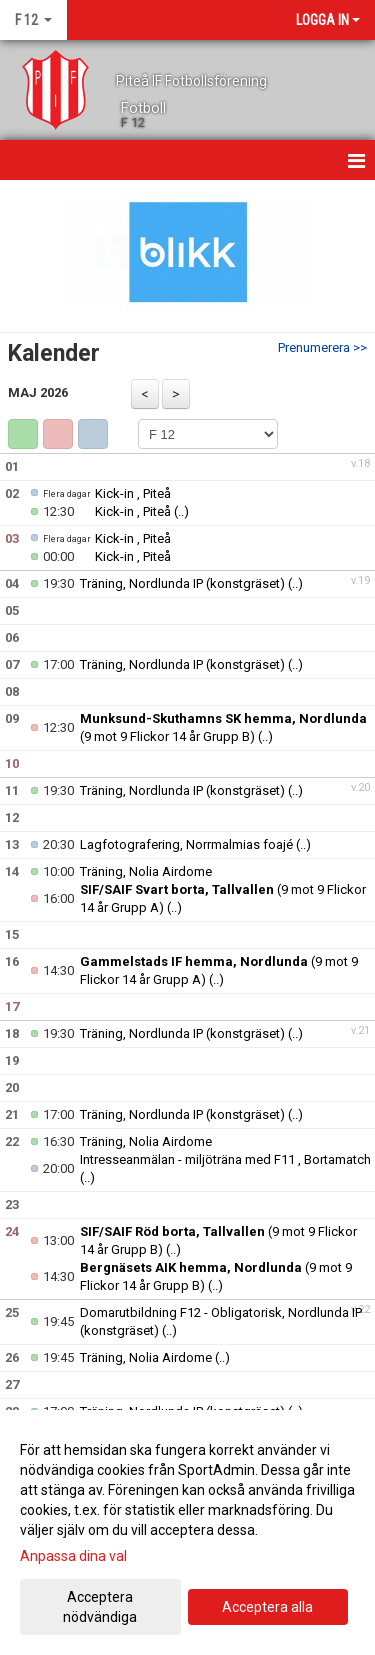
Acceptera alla (267, 1607)
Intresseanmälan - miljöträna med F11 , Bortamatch (225, 1159)
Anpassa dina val (73, 1556)
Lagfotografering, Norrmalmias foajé (186, 844)
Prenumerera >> (322, 347)
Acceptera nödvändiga (100, 1607)
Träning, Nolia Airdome (146, 871)
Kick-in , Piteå (133, 493)
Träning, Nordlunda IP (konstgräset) (182, 583)
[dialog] (187, 1532)
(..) (181, 511)
